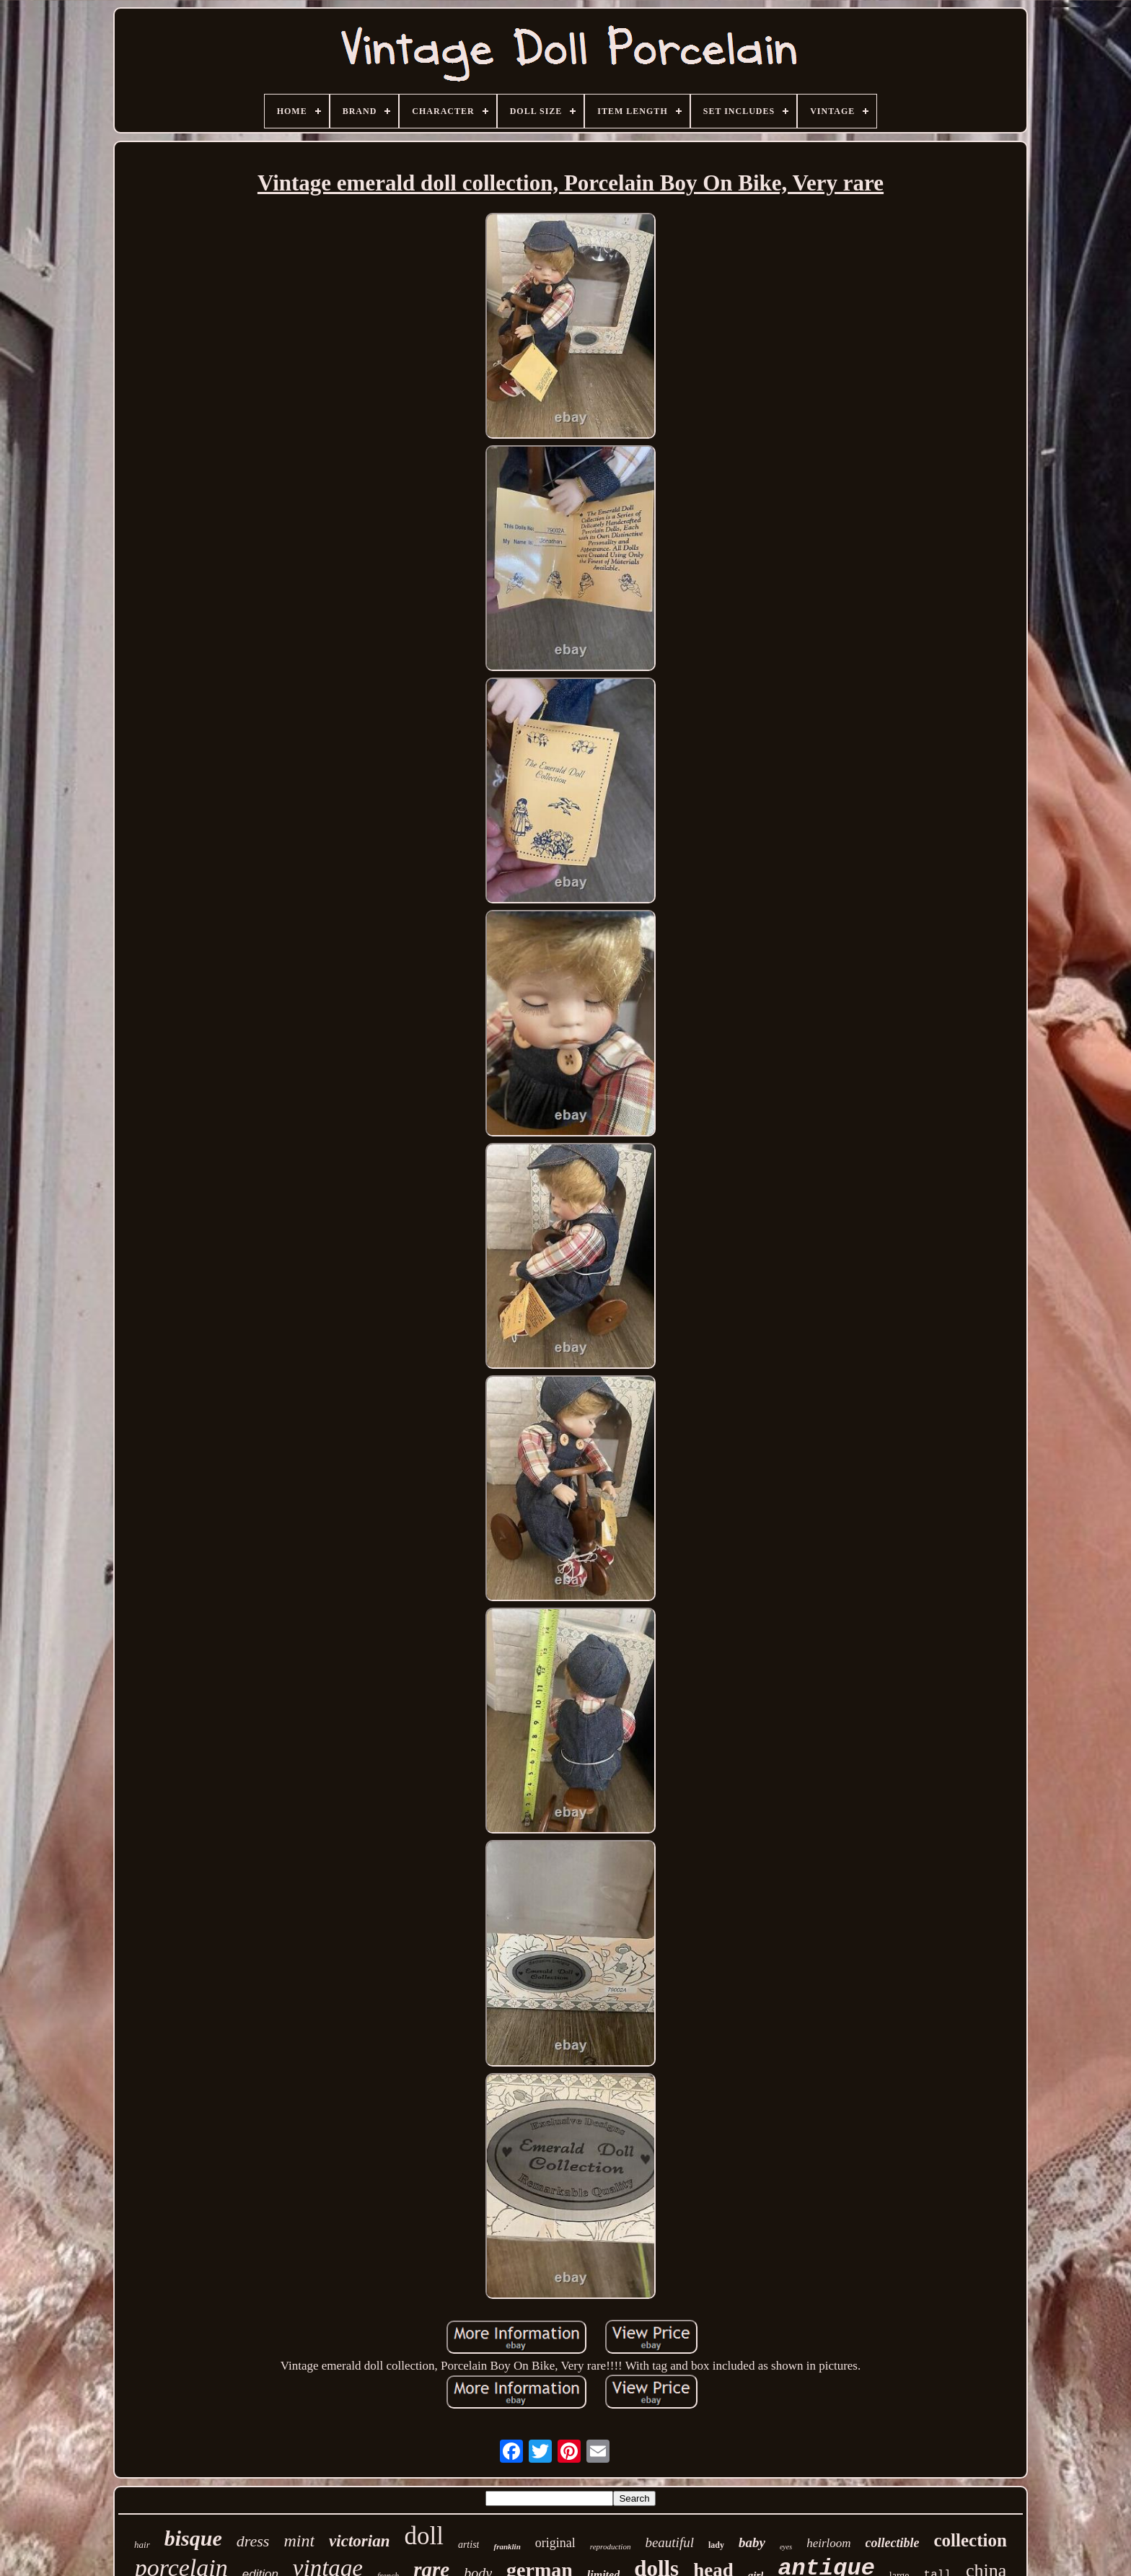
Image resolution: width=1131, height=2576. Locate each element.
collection (970, 2540)
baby (752, 2542)
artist (469, 2544)
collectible (893, 2543)
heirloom (828, 2543)
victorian (359, 2541)
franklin (506, 2546)
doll (423, 2536)
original (555, 2543)
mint (298, 2540)
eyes (786, 2547)
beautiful (669, 2542)
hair (142, 2544)
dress (253, 2541)
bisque (193, 2538)
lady (716, 2545)
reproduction (610, 2546)
